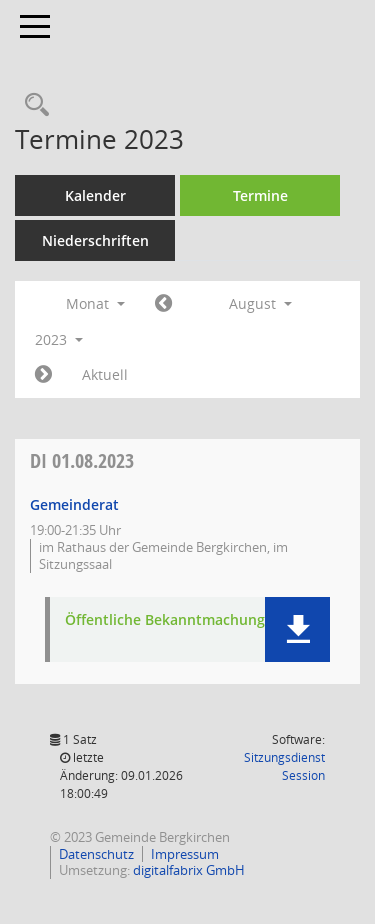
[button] (297, 629)
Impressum (185, 854)
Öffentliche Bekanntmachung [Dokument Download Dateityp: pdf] (165, 620)
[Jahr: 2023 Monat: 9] (43, 375)
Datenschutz (96, 854)
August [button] (260, 303)
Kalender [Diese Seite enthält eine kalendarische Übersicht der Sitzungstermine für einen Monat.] (95, 195)
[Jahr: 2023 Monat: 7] (163, 304)
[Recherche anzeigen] (32, 105)
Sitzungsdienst (284, 766)
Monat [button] (95, 303)
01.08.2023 (82, 460)
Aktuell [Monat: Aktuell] (105, 374)
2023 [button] (59, 339)
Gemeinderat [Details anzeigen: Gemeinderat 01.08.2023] (74, 504)
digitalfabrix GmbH (189, 870)
